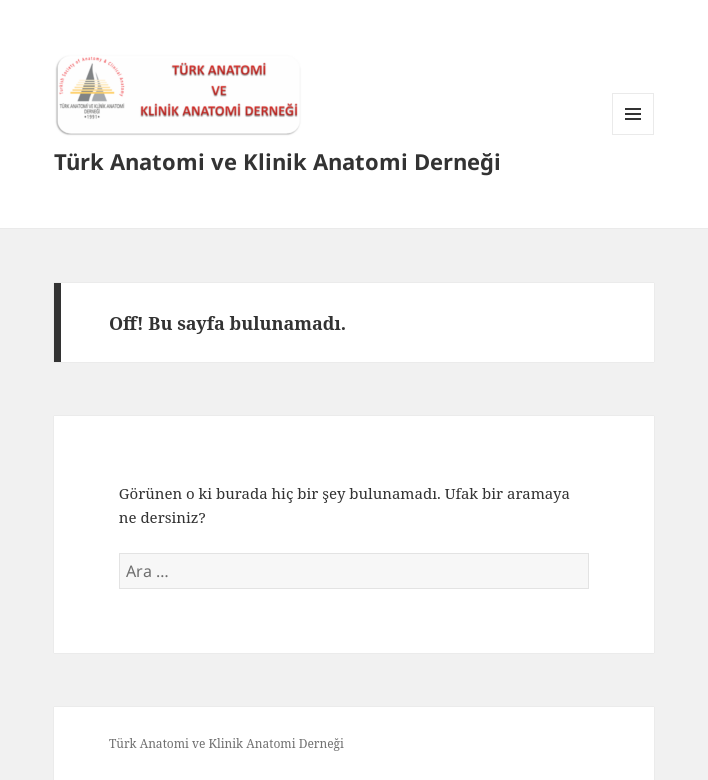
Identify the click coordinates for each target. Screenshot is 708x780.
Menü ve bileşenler (633, 134)
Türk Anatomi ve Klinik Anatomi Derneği (277, 161)
